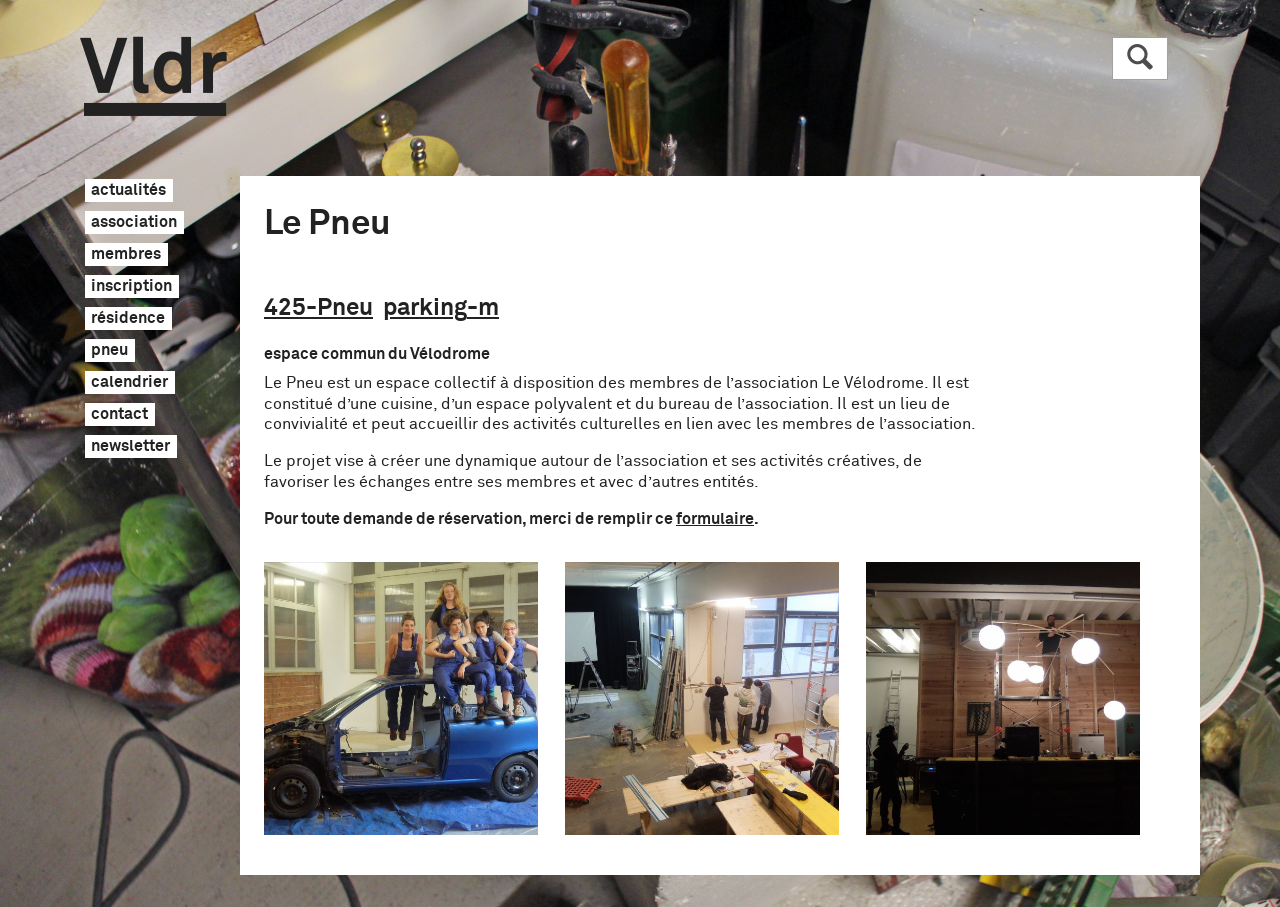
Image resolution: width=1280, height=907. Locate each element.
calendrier (129, 383)
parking (441, 308)
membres (126, 255)
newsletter (130, 447)
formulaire (715, 519)
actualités (128, 191)
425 (318, 308)
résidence (128, 319)
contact (119, 415)
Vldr (153, 76)
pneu (109, 351)
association (134, 223)
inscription (131, 287)
